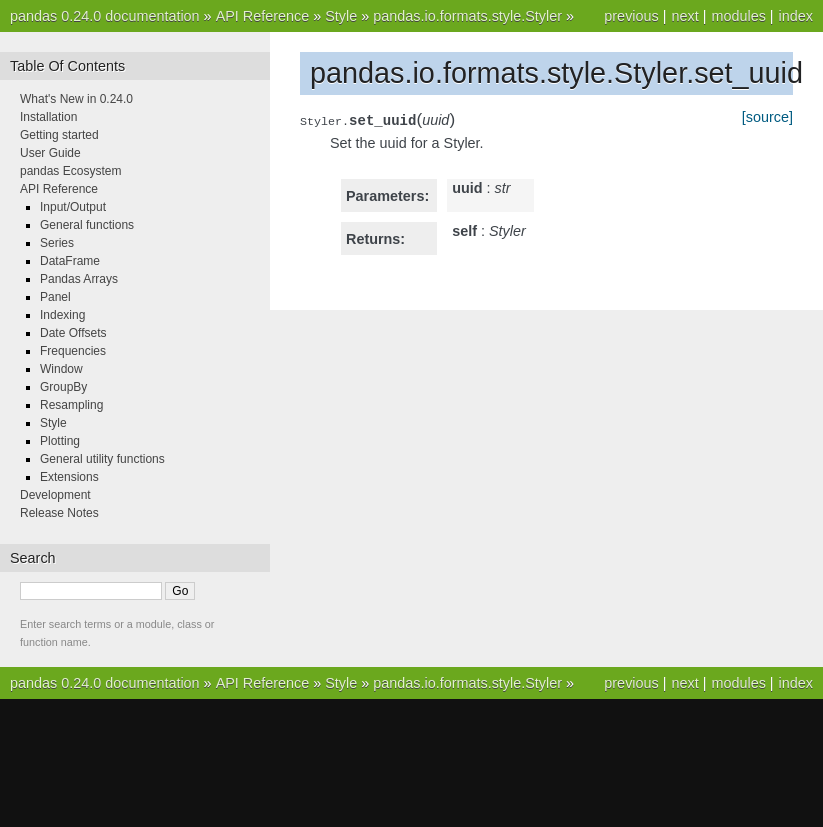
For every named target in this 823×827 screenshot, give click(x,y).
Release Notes (59, 513)
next (684, 16)
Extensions (69, 477)
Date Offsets (73, 333)
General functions (87, 225)
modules (738, 16)
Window (61, 369)
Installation (48, 117)
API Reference (263, 16)
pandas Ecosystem (70, 171)
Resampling (71, 405)
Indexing (62, 315)
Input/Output (73, 207)
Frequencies (73, 351)
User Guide (50, 153)
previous (631, 16)
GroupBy (63, 387)
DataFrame (70, 261)
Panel (55, 297)
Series (57, 243)
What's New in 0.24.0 (76, 99)
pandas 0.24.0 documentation (105, 16)
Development (55, 495)
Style (341, 16)
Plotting (60, 441)
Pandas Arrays (79, 279)
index (796, 16)
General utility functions (102, 459)
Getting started (59, 135)
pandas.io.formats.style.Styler (467, 16)
